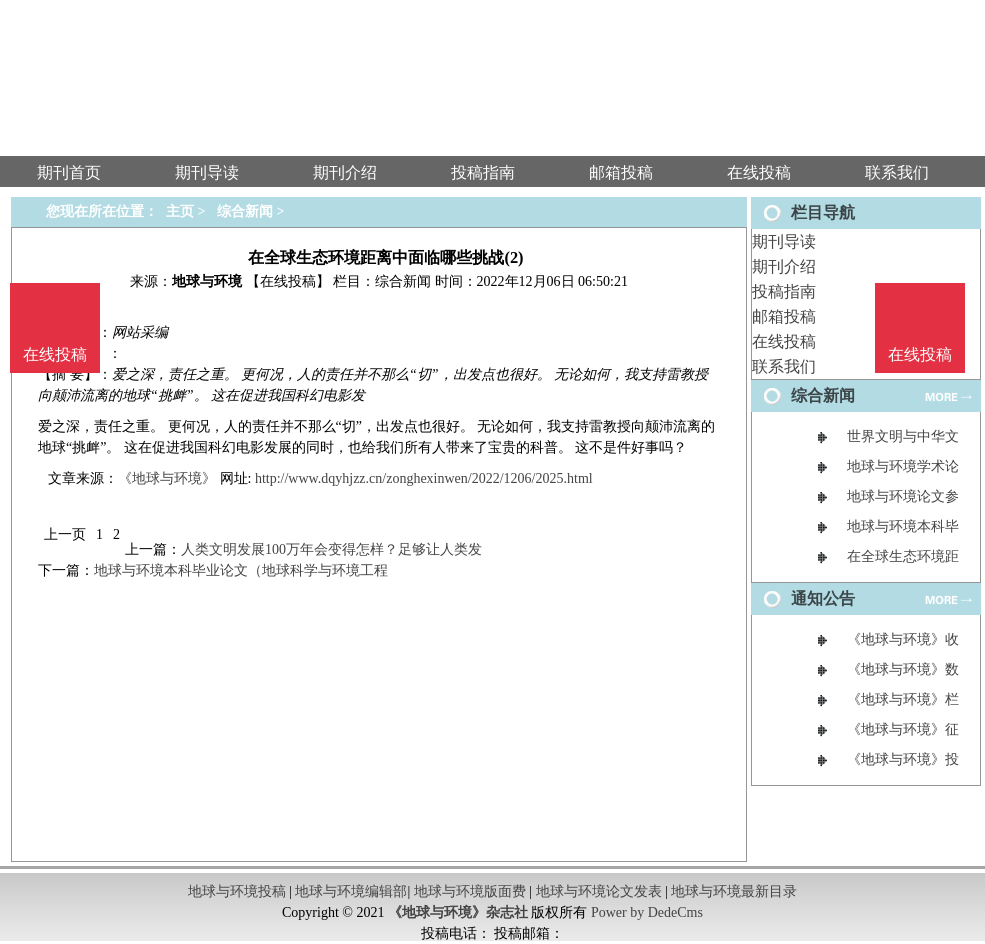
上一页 (65, 534)
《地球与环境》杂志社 (458, 912)
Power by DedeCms (647, 912)
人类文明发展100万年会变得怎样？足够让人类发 (331, 549)
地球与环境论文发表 (599, 891)
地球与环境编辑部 (351, 891)
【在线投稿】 (288, 281)
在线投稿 (784, 341)
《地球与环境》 (167, 478)
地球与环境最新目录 (734, 891)
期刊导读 (784, 241)
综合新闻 (245, 211)
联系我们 (784, 366)
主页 (180, 211)
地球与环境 (207, 281)
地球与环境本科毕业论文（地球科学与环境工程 (241, 570)
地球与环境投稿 (237, 891)
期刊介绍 (784, 266)
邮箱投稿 (784, 316)
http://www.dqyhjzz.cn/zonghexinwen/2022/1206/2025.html (424, 478)
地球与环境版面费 (470, 891)
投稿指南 (784, 291)
